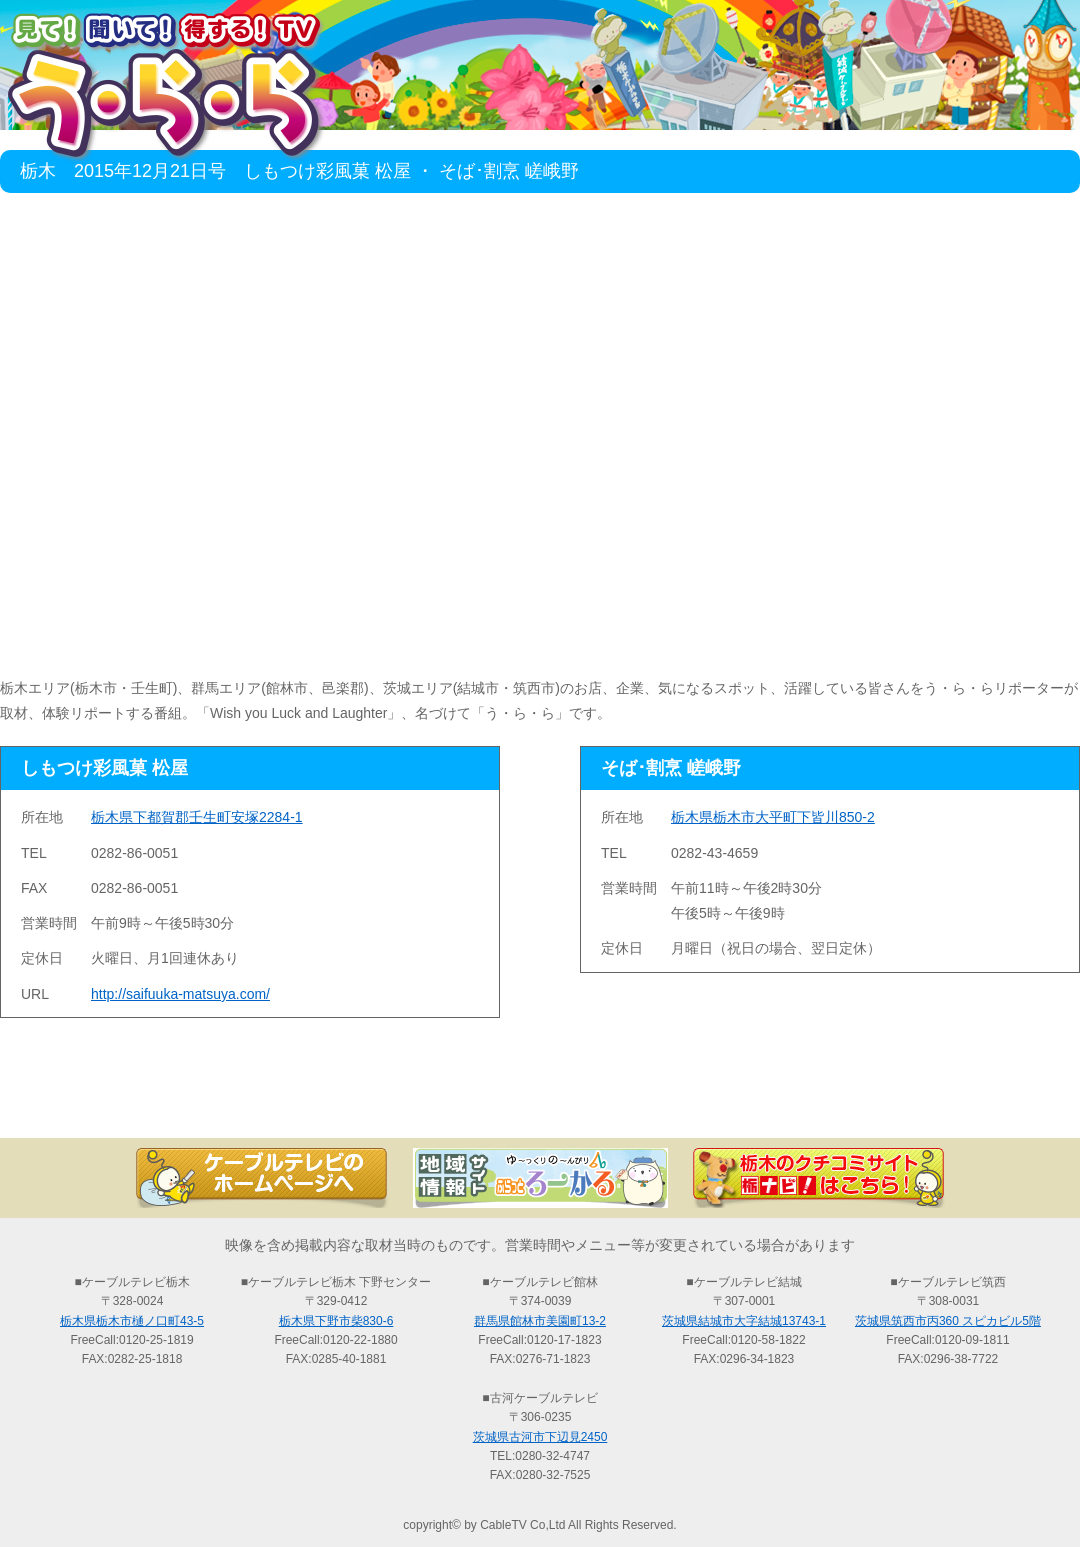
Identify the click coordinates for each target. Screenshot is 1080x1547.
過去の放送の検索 (540, 1103)
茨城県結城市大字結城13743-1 (744, 1321)
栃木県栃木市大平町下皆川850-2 (773, 817)
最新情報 (320, 1103)
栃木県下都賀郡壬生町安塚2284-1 (197, 817)
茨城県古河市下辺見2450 (540, 1437)
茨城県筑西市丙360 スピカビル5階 (948, 1321)
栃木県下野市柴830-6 (336, 1321)
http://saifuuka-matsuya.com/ (180, 994)
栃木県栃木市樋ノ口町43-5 (132, 1321)
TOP (100, 1103)
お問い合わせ (980, 1103)
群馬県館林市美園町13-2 (540, 1321)
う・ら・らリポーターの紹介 (760, 1103)
